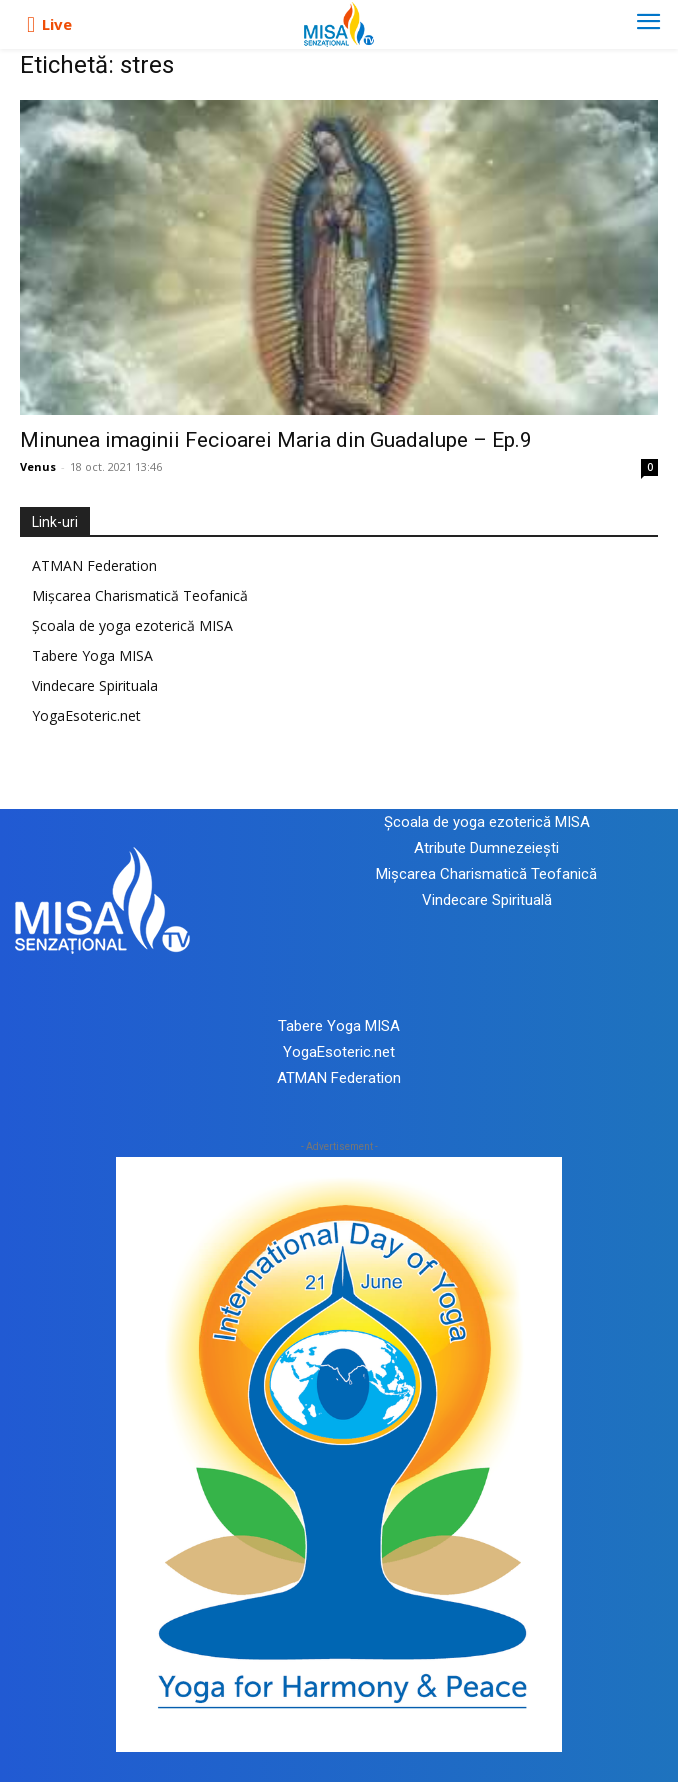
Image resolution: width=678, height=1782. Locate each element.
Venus (38, 466)
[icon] (31, 25)
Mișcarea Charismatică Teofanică (140, 595)
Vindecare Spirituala (95, 685)
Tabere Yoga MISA (92, 655)
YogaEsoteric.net (86, 715)
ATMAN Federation (94, 565)
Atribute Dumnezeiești (486, 848)
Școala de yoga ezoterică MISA (132, 625)
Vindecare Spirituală (487, 900)
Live (57, 24)
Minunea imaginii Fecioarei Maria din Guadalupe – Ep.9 (276, 440)
